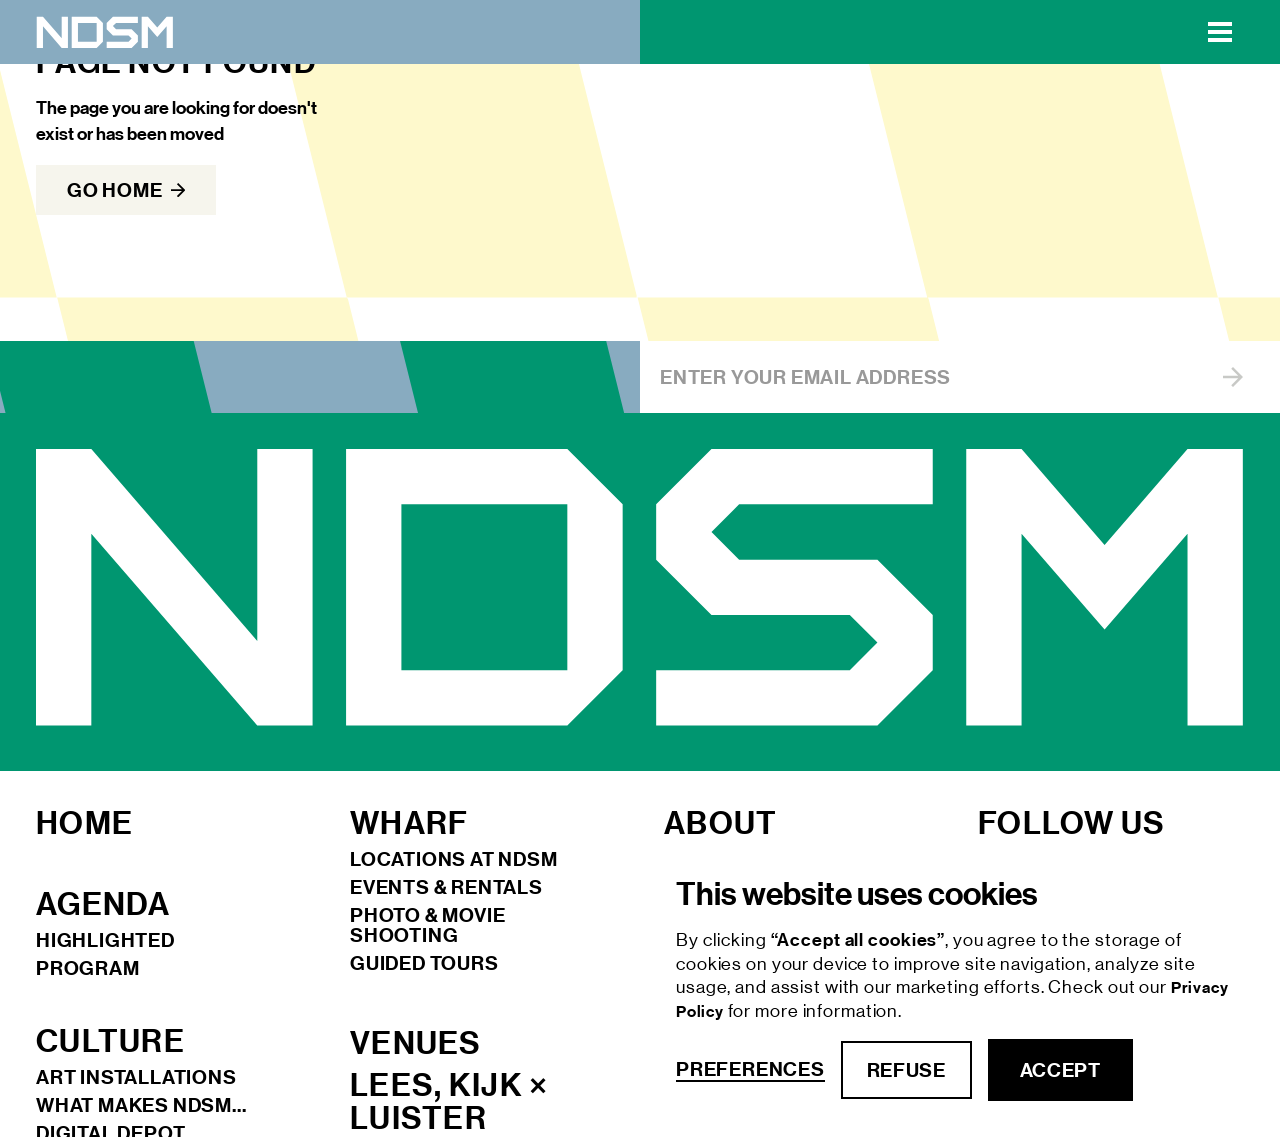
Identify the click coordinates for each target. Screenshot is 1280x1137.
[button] (1220, 32)
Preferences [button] (750, 1069)
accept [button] (1060, 1070)
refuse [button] (906, 1070)
